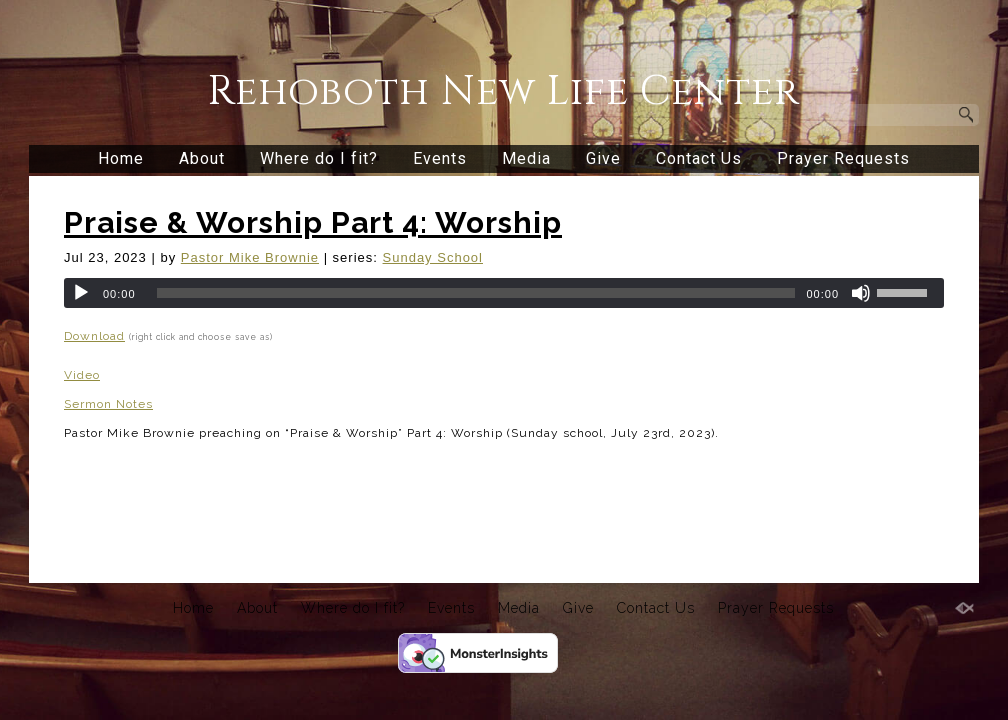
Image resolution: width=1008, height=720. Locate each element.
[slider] (476, 293)
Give (603, 158)
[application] (504, 293)
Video (82, 375)
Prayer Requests (843, 158)
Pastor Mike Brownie (250, 257)
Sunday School (433, 257)
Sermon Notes (108, 404)
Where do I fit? (319, 158)
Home (121, 158)
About (202, 158)
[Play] (81, 293)
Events (440, 158)
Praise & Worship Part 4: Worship (313, 222)
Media (526, 158)
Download (94, 336)
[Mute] (861, 293)
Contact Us (699, 158)
